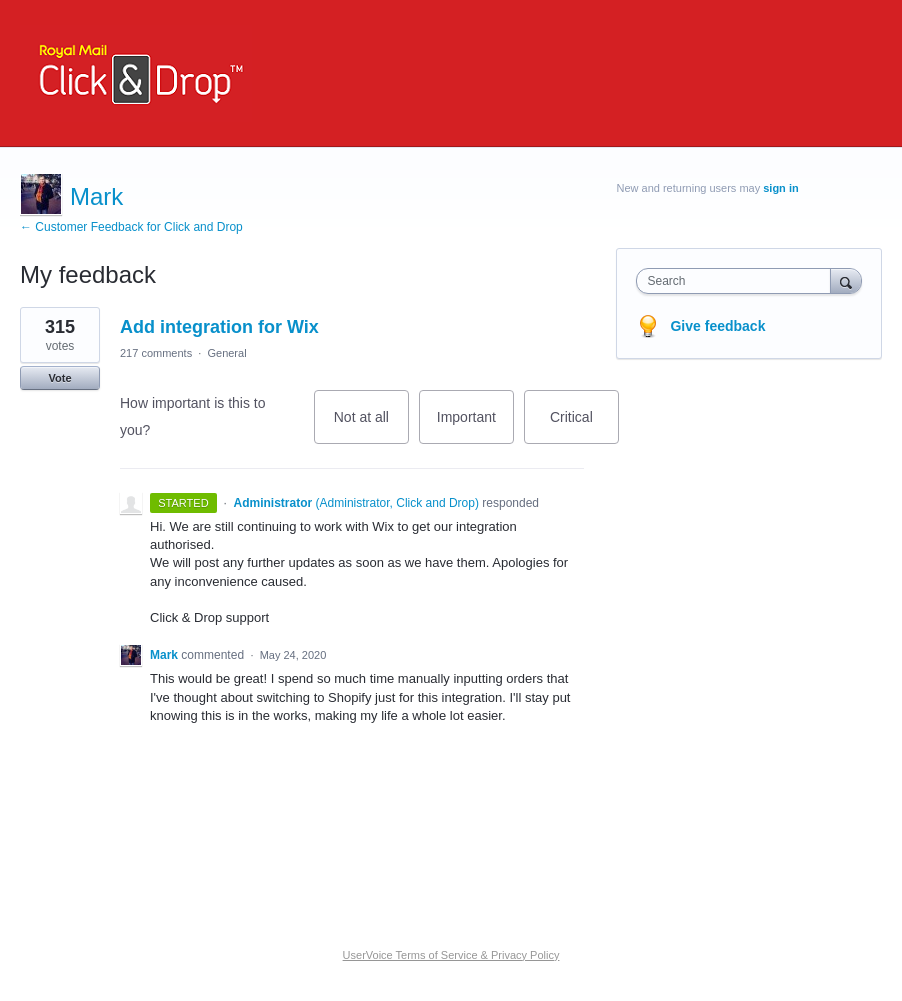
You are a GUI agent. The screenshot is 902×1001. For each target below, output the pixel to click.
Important (475, 426)
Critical (584, 426)
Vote (59, 378)
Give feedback (717, 326)
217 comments (156, 353)
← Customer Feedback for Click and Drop (131, 227)
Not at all (371, 426)
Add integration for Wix (219, 327)
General (226, 353)
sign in (780, 188)
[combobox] (737, 281)
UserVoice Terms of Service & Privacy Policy (451, 955)
